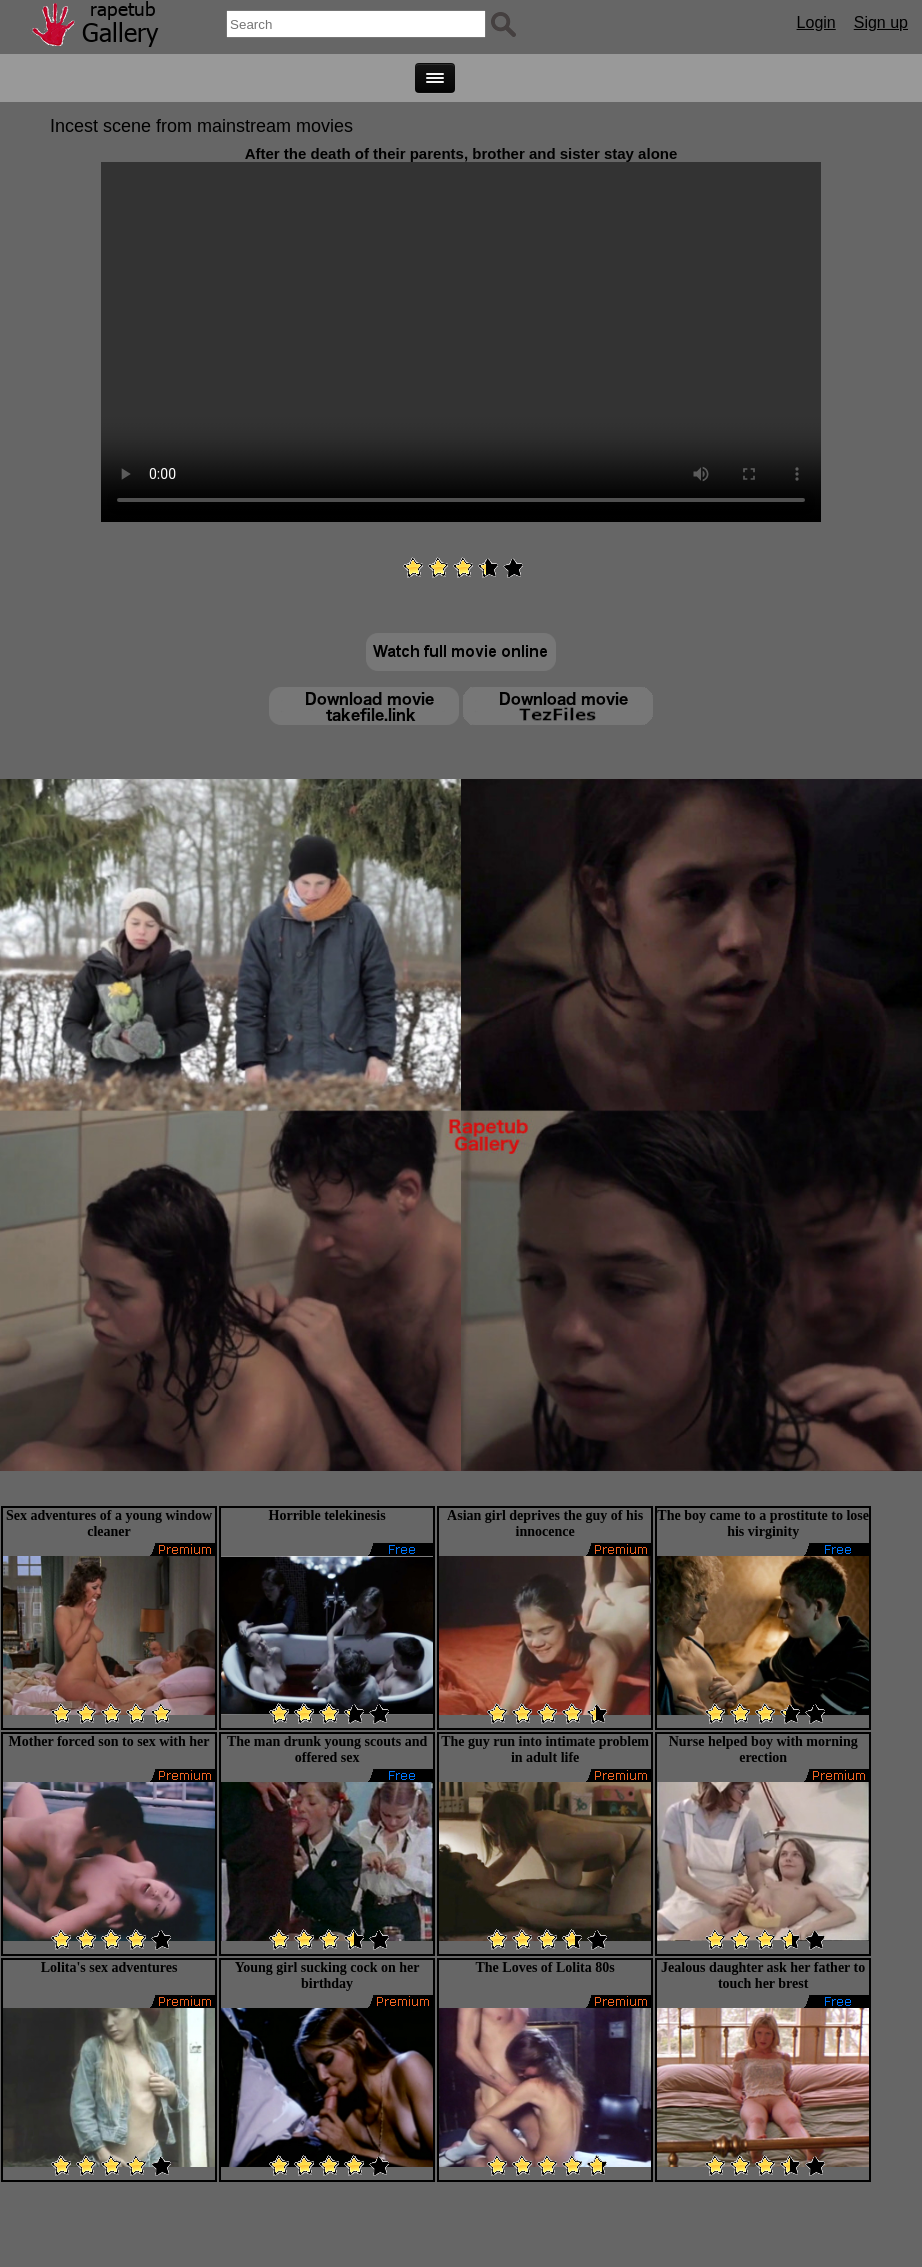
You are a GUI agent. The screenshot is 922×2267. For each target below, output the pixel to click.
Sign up (881, 22)
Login (816, 22)
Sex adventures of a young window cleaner (109, 1523)
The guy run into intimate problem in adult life (545, 1749)
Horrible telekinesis (327, 1515)
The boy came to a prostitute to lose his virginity (763, 1523)
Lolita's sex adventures (109, 1967)
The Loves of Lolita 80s (545, 1967)
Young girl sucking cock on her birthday (327, 1975)
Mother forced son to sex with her (109, 1741)
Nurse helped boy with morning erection (763, 1749)
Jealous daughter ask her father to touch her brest (763, 1975)
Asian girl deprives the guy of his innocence (545, 1523)
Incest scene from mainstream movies (201, 126)
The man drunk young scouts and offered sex (327, 1749)
